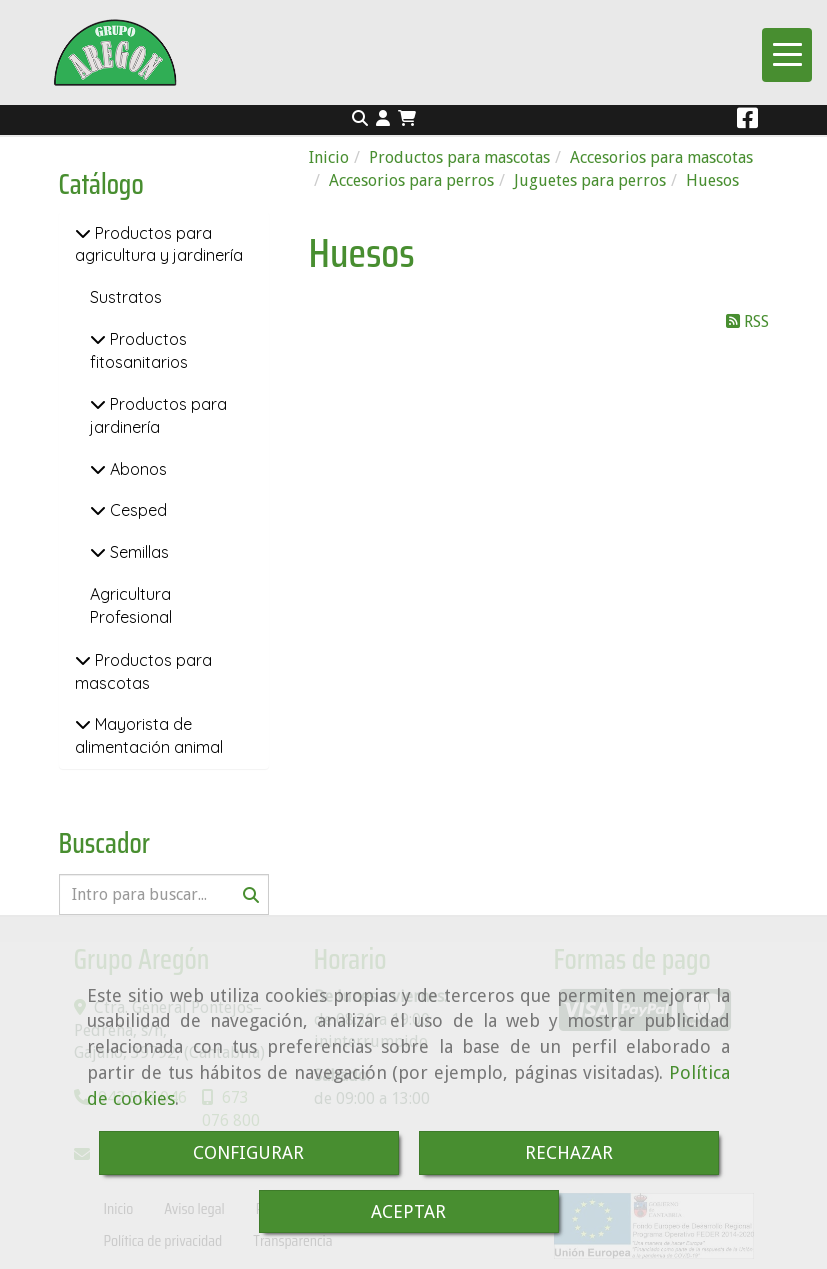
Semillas (137, 552)
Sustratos (126, 297)
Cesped (136, 510)
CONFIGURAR (248, 1152)
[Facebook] (747, 121)
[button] (383, 119)
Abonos (136, 469)
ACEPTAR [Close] (408, 1211)
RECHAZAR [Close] (569, 1152)
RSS (747, 321)
